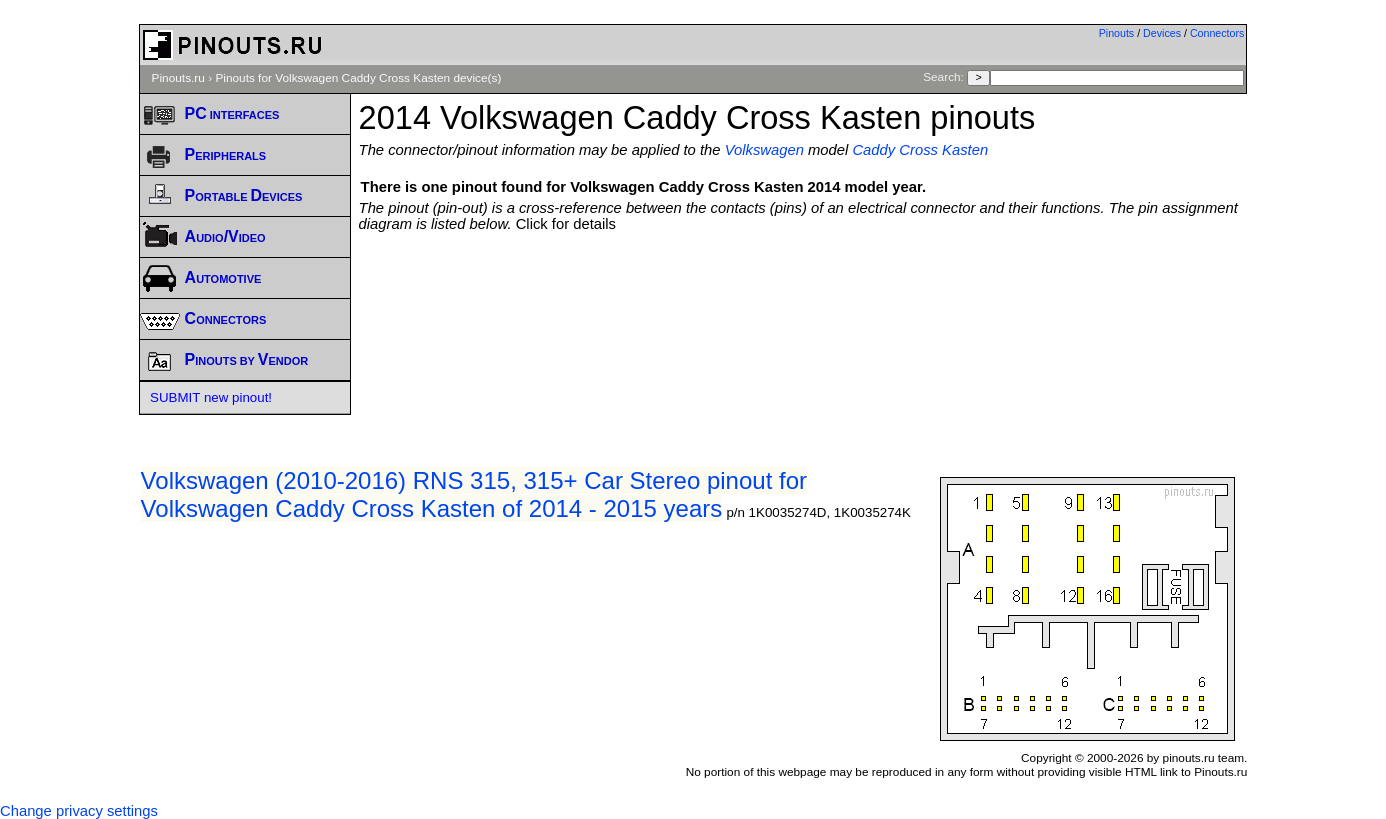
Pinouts (1117, 33)
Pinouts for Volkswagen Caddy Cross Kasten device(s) (358, 78)
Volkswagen (764, 150)
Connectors (1217, 33)
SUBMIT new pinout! (211, 397)
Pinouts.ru (178, 78)
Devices (1162, 33)
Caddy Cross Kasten (920, 150)
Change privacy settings (79, 811)
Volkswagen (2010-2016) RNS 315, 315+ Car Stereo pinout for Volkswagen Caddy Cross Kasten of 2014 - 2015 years (474, 494)
